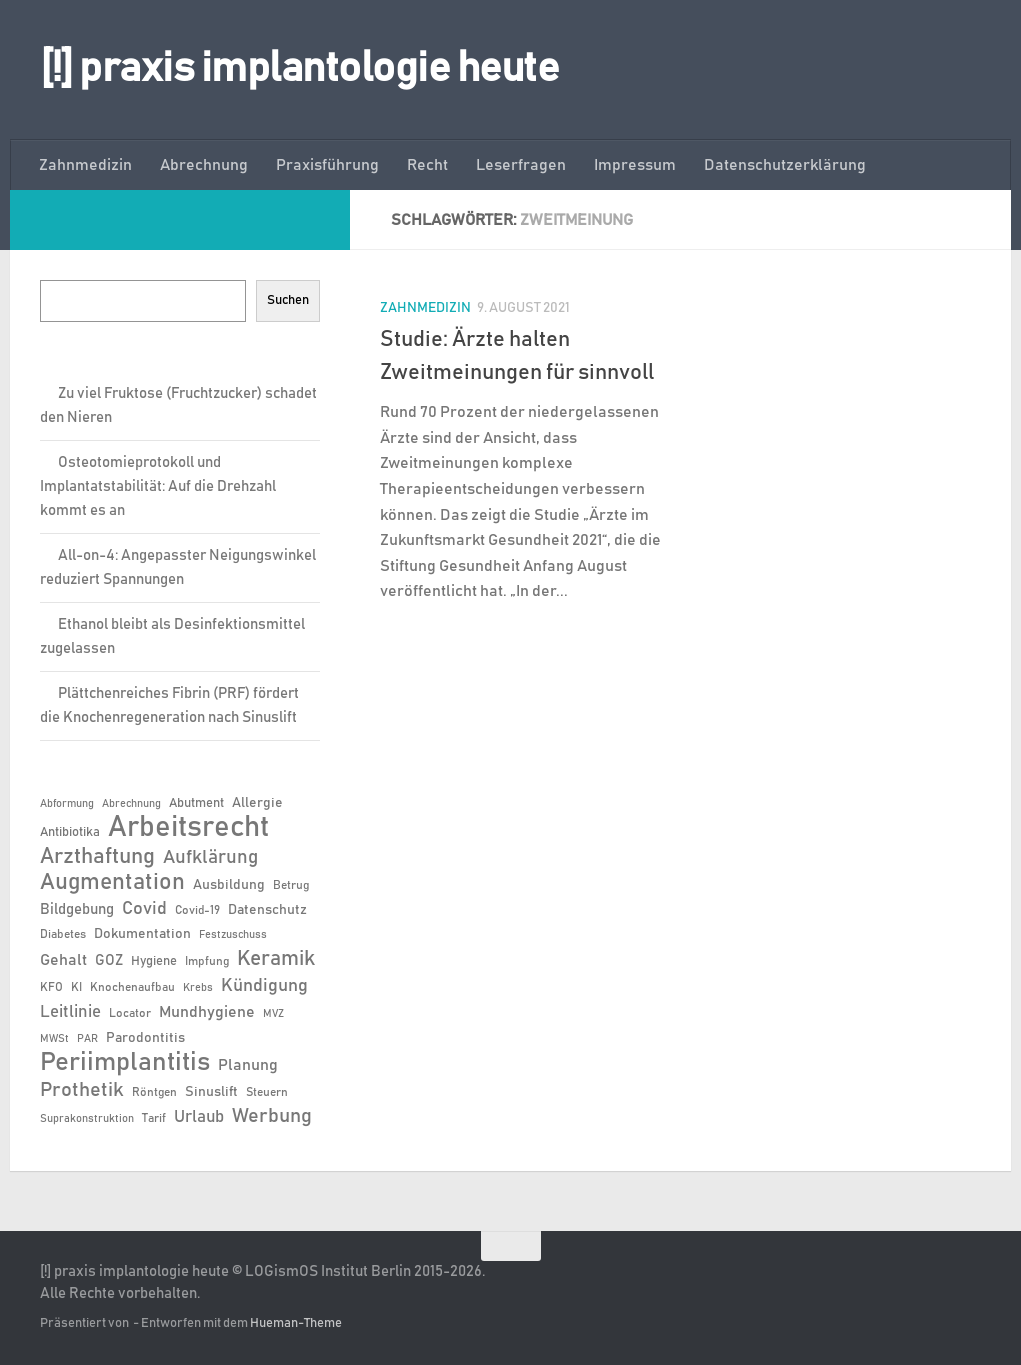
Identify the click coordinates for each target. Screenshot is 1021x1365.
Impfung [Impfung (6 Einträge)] (207, 961)
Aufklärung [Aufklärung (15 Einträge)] (210, 857)
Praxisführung (327, 165)
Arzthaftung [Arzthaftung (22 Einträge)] (97, 856)
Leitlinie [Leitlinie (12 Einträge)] (70, 1012)
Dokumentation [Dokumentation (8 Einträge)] (142, 934)
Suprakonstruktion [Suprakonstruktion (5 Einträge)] (87, 1119)
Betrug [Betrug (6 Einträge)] (291, 885)
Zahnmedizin (85, 165)
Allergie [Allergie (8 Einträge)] (257, 803)
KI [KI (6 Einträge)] (76, 987)
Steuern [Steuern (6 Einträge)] (267, 1092)
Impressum (635, 165)
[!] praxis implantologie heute (299, 69)
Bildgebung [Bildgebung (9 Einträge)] (77, 909)
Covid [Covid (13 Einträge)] (144, 909)
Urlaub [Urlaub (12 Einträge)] (199, 1117)
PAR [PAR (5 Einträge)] (87, 1039)
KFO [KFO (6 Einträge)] (51, 987)
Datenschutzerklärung (785, 165)
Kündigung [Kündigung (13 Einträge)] (264, 986)
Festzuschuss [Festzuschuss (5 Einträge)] (233, 935)
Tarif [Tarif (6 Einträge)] (154, 1118)
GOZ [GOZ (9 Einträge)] (109, 960)
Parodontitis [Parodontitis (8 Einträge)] (145, 1038)
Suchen (288, 300)
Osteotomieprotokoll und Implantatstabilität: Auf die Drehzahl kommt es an (158, 486)
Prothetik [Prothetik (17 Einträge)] (82, 1090)
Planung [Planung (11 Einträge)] (248, 1065)
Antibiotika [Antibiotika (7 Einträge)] (70, 832)
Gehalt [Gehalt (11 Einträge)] (63, 960)
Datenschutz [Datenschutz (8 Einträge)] (267, 910)
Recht (427, 165)
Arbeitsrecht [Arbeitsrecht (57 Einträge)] (188, 828)
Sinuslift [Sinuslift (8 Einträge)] (211, 1092)
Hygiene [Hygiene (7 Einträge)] (154, 961)
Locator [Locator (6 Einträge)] (130, 1013)
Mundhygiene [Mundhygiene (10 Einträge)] (207, 1012)
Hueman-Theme (296, 1323)
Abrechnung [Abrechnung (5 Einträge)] (131, 804)
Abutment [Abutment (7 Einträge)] (196, 803)
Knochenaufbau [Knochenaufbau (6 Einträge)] (132, 987)
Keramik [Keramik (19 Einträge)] (276, 959)
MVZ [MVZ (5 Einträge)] (273, 1014)
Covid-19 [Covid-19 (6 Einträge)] (197, 910)
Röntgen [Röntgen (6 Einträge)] (154, 1092)
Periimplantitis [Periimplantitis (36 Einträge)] (125, 1063)
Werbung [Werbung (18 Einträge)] (272, 1116)
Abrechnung (204, 165)
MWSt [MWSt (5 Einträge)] (54, 1039)
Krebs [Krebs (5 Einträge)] (198, 988)
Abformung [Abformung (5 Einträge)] (67, 804)
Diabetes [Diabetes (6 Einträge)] (63, 934)
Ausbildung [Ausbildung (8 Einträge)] (229, 885)
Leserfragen (521, 165)
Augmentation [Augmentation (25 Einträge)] (112, 882)
